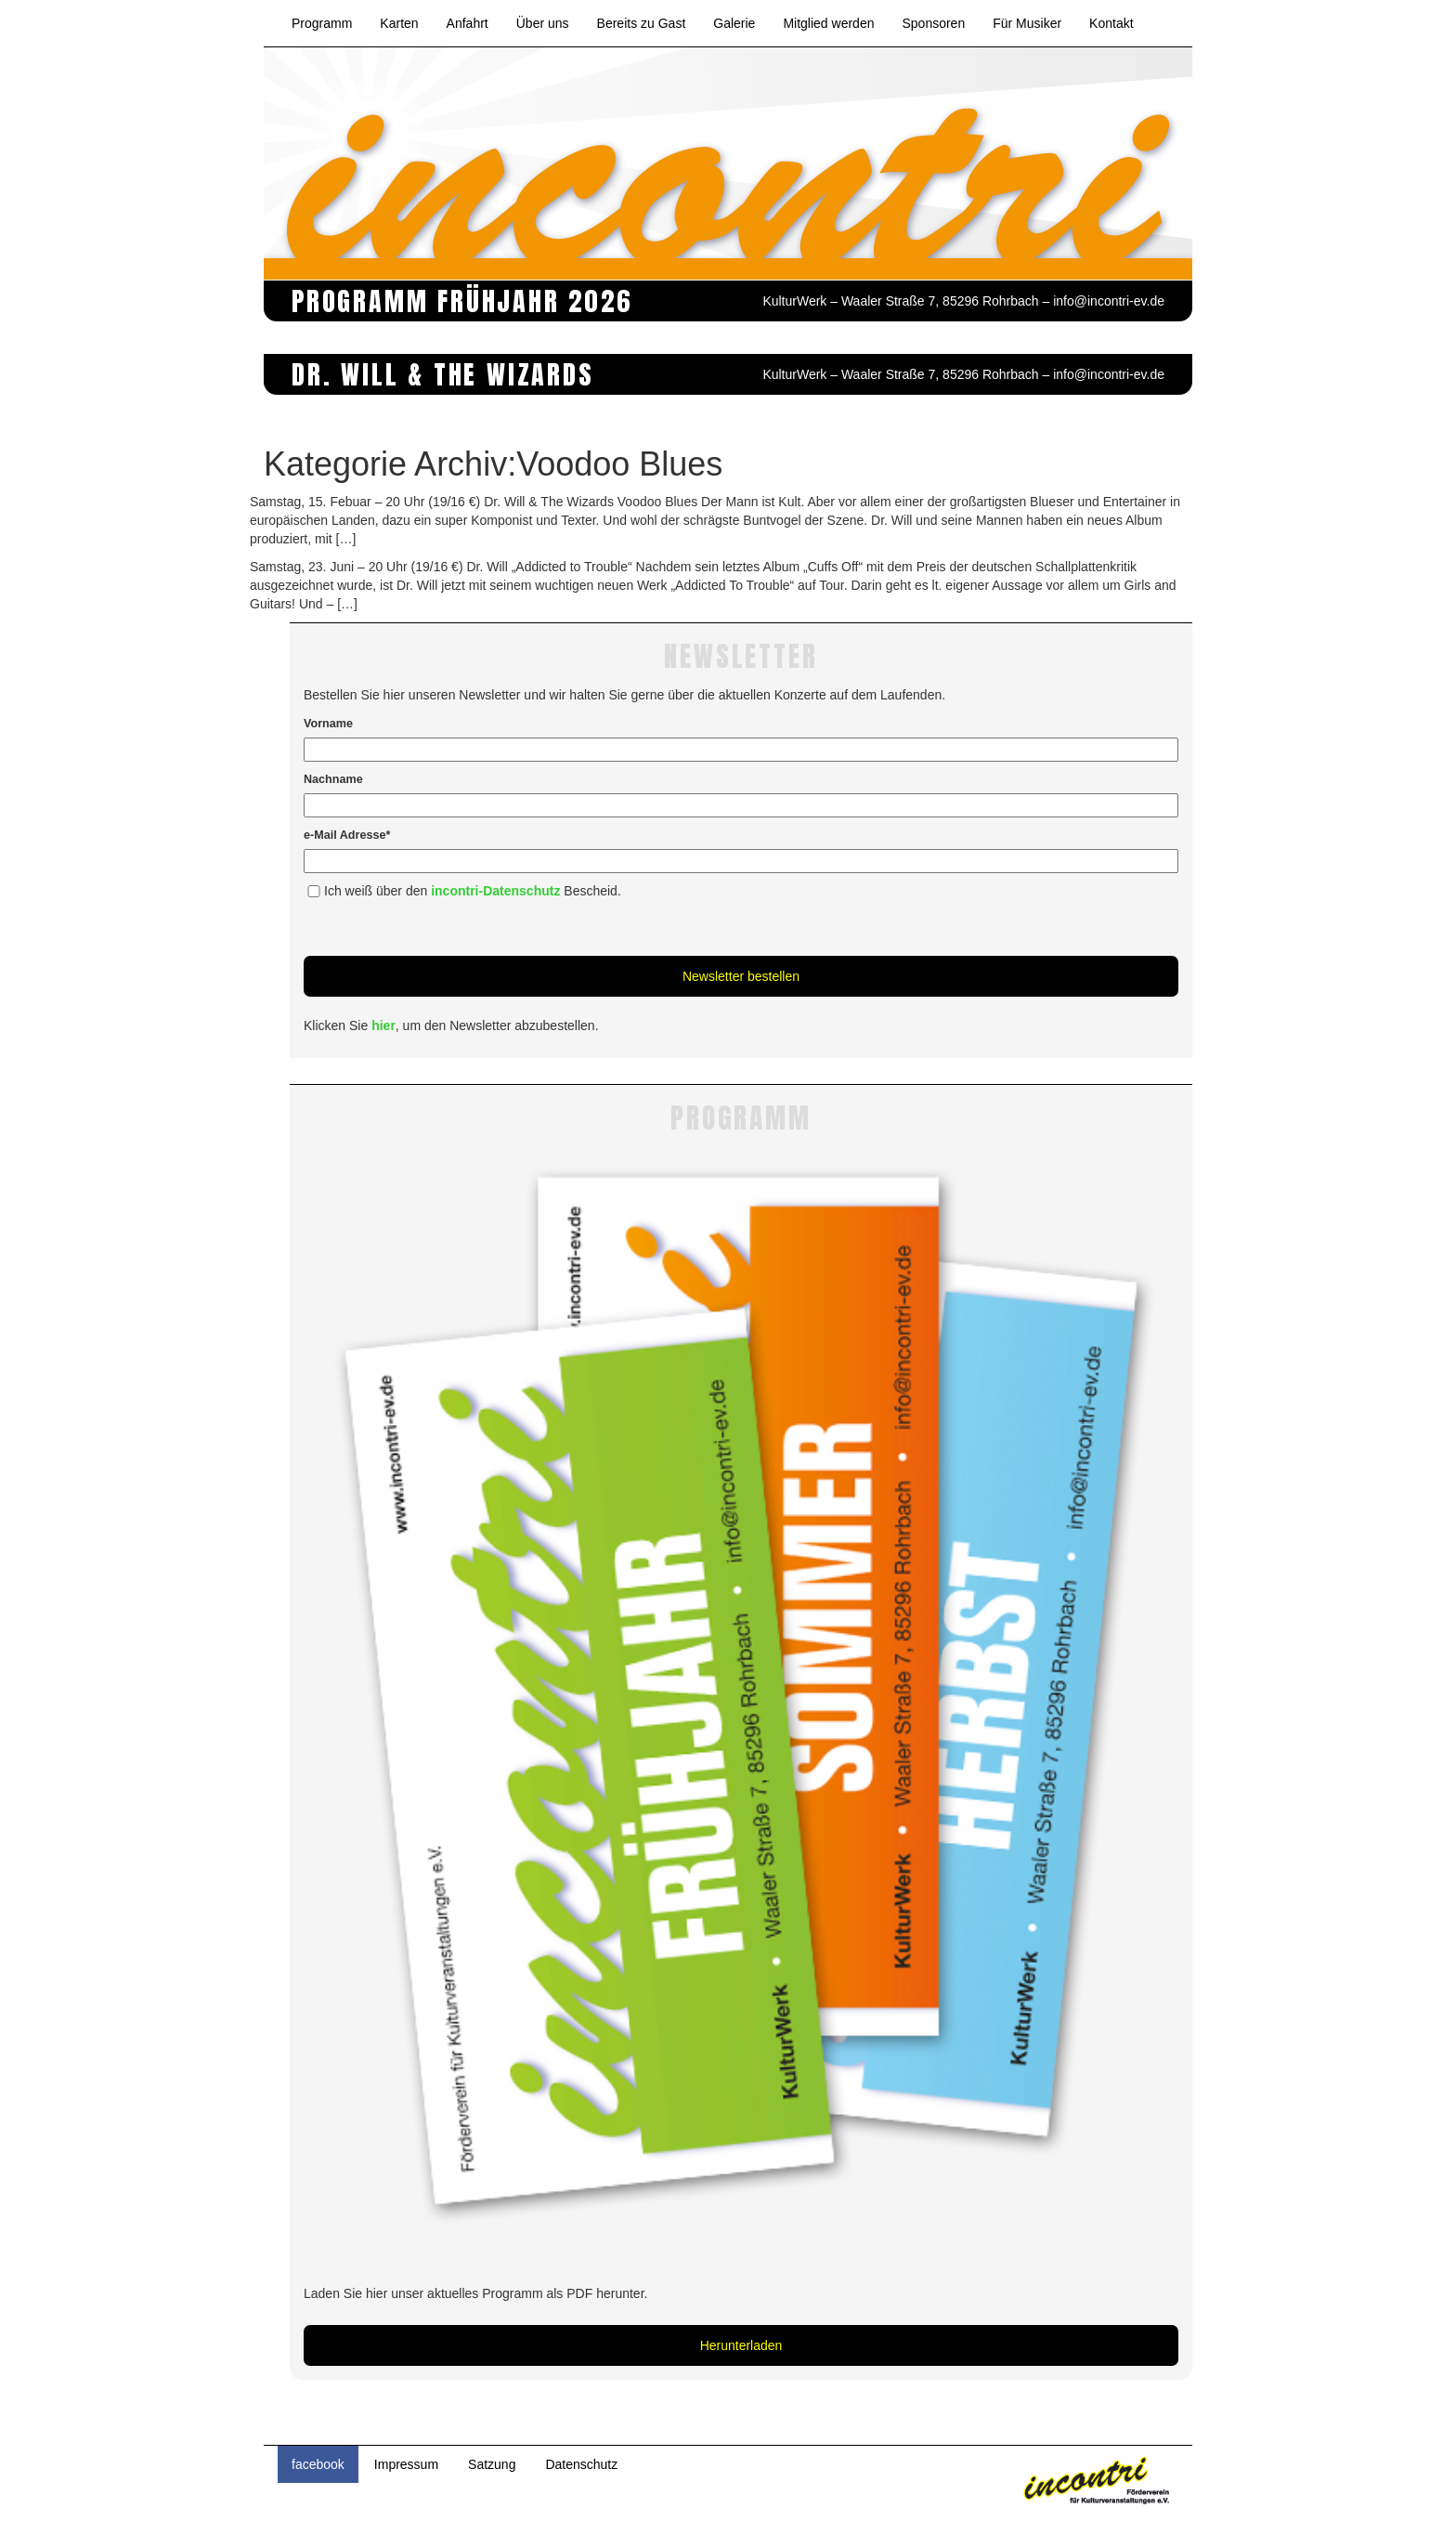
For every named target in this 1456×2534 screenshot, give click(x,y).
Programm (322, 23)
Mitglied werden (828, 23)
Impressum (406, 2464)
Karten (399, 23)
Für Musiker (1027, 23)
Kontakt (1111, 23)
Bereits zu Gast (641, 23)
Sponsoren (933, 23)
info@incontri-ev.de (1108, 301)
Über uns (542, 23)
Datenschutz (581, 2464)
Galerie (734, 23)
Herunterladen (741, 2345)
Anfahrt (467, 23)
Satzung (491, 2464)
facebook (318, 2464)
